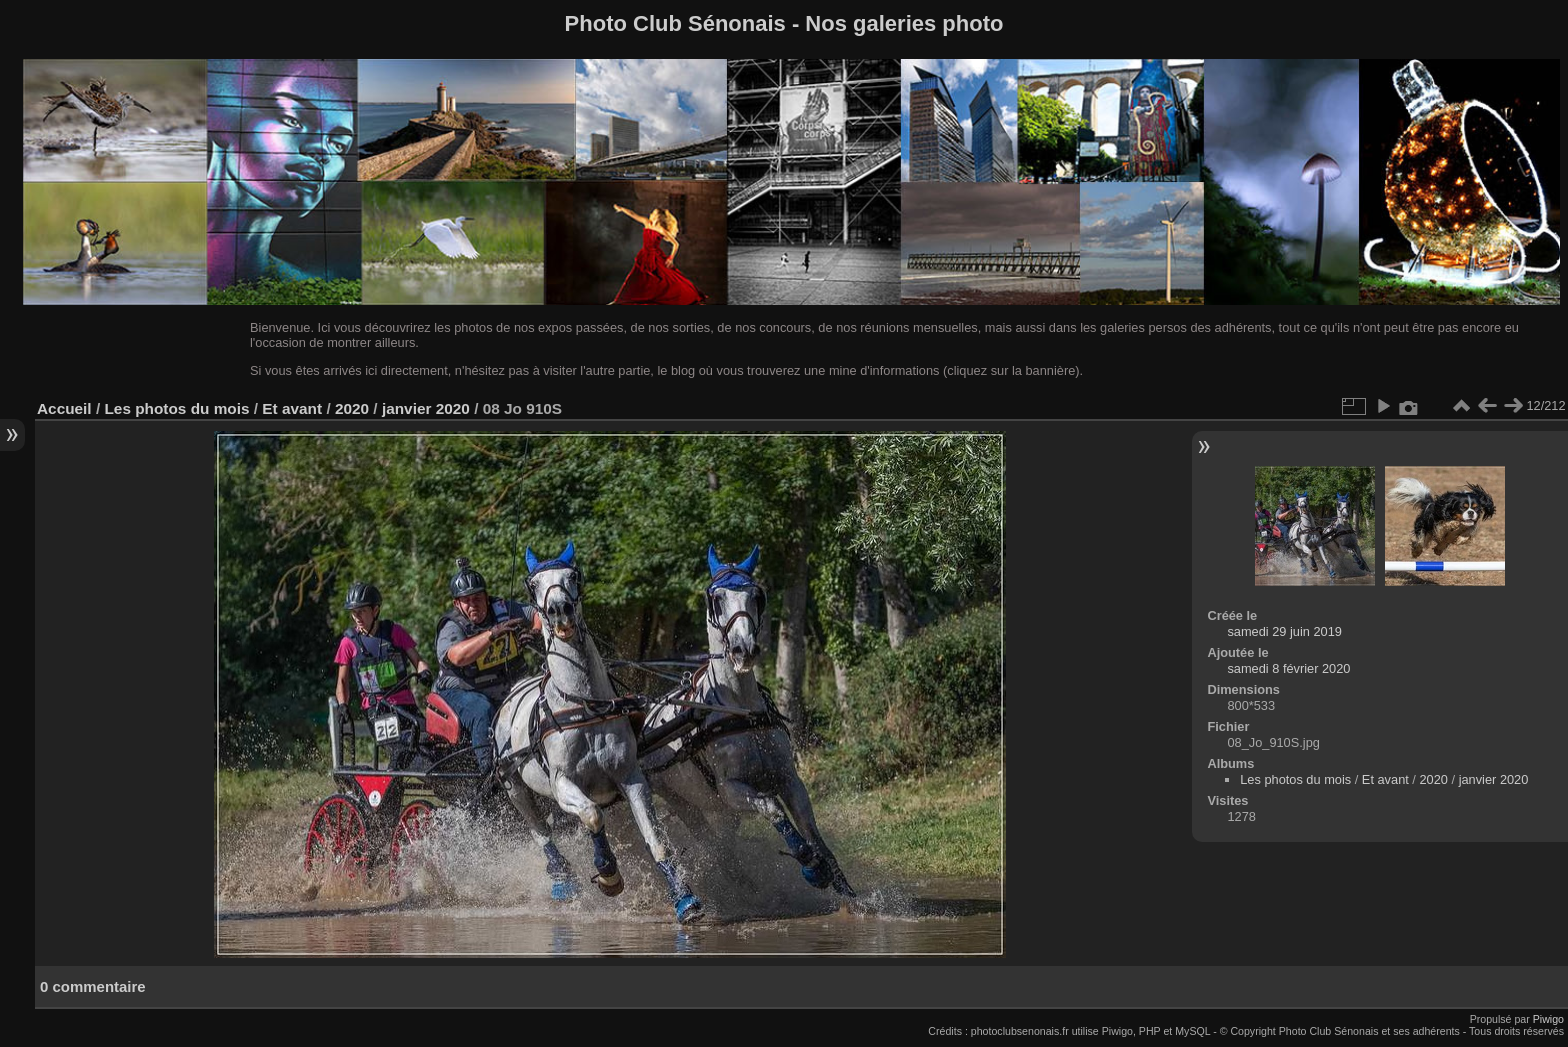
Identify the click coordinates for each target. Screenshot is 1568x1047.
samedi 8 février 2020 (1288, 668)
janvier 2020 (426, 408)
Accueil (64, 408)
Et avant (292, 408)
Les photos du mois (176, 408)
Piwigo (1548, 1019)
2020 (352, 408)
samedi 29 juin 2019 (1284, 631)
